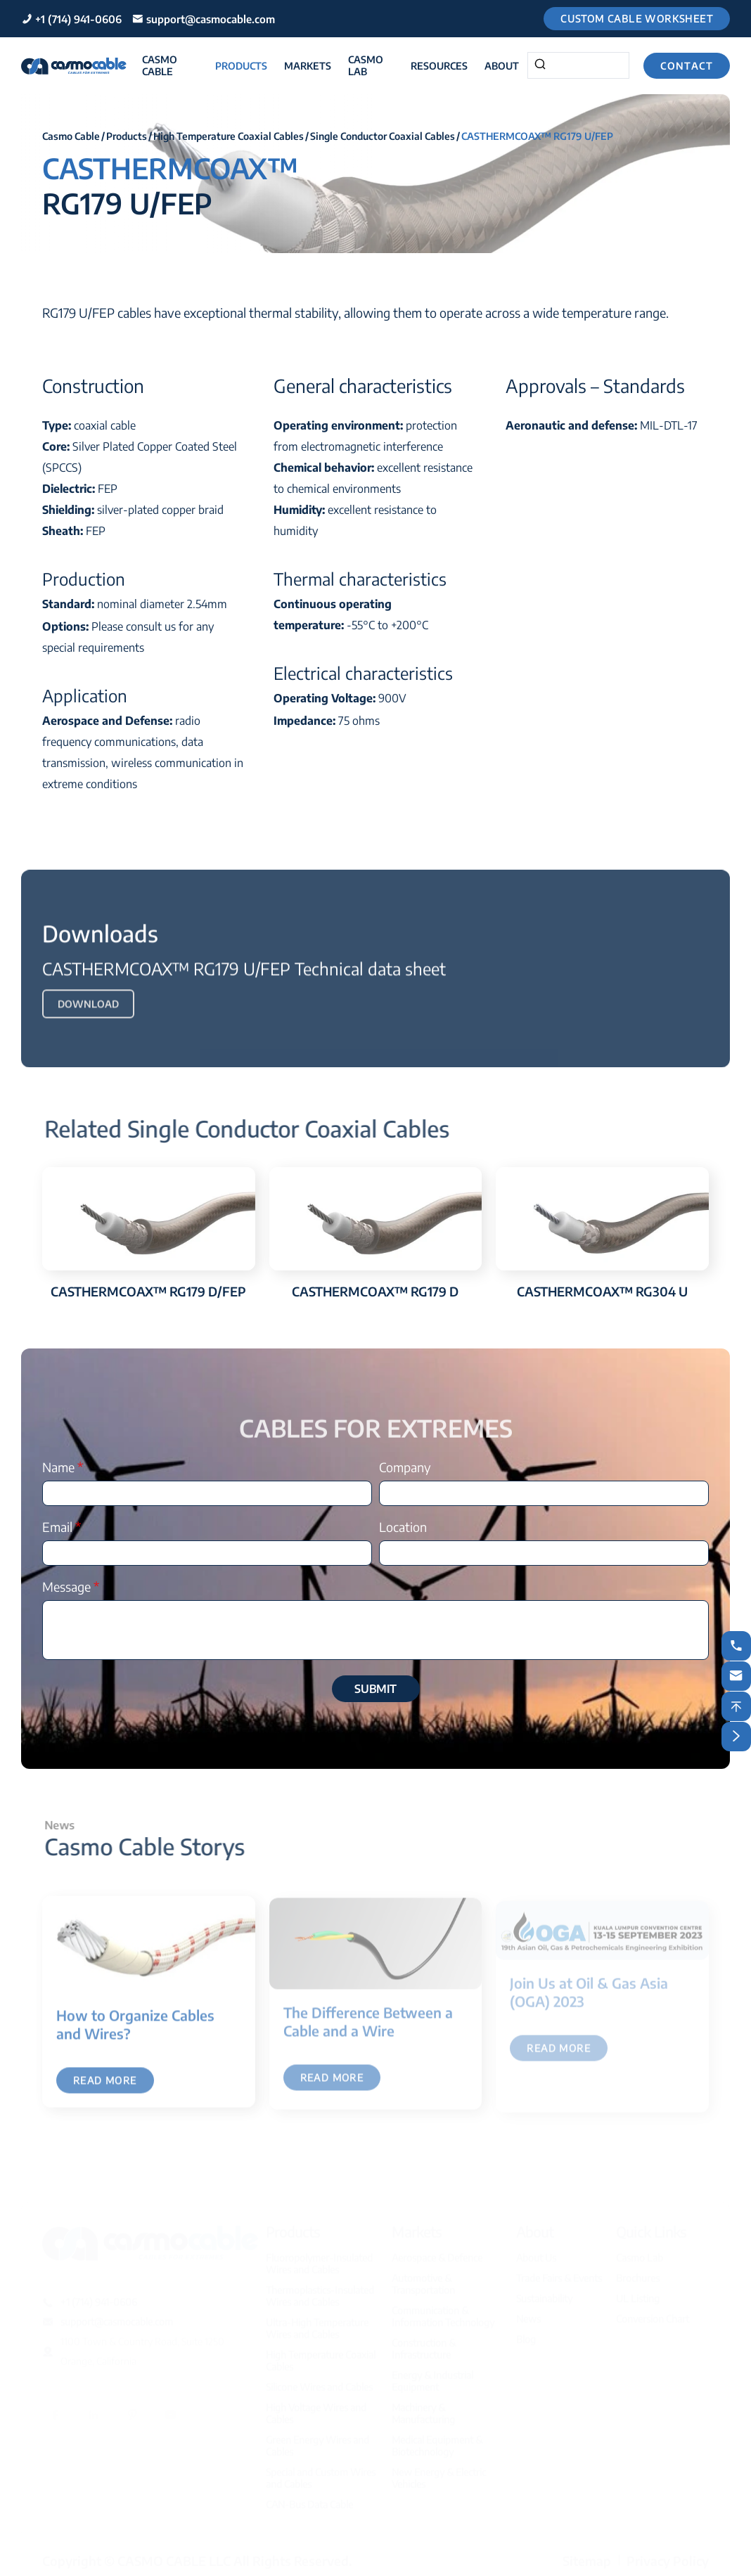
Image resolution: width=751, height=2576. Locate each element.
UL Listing (638, 2294)
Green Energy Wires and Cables (317, 2442)
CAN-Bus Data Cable (309, 2500)
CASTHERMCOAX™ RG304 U (602, 1291)
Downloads (100, 941)
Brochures (638, 2274)
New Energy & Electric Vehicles (439, 2474)
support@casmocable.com (210, 19)
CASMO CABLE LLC (174, 2557)
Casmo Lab (365, 65)
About (501, 66)
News (528, 2315)
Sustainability (544, 2294)
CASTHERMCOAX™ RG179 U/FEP (537, 136)
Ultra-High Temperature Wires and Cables (317, 2324)
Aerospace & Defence (437, 2254)
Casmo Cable (159, 65)
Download (88, 1012)
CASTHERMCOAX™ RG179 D (375, 1291)
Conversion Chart (652, 2315)
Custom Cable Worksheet (636, 19)
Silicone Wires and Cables (319, 2383)
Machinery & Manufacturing (423, 2409)
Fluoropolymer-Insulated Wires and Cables (319, 2260)
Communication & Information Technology (443, 2312)
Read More (105, 2089)
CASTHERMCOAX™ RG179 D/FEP (148, 1291)
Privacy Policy (668, 2557)
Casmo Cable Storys (153, 1846)
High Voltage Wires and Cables (316, 2409)
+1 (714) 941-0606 (78, 19)
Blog (526, 2335)
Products (241, 66)
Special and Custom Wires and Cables (321, 2474)
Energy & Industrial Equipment (432, 2377)
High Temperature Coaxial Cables (228, 136)
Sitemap (587, 2557)
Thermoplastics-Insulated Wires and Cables (320, 2292)
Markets (307, 66)
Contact (686, 66)
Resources (439, 66)
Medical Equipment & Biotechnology (437, 2442)
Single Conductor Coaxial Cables (382, 136)
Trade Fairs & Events (559, 2274)
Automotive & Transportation (423, 2280)
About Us (536, 2254)
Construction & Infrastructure (424, 2345)
